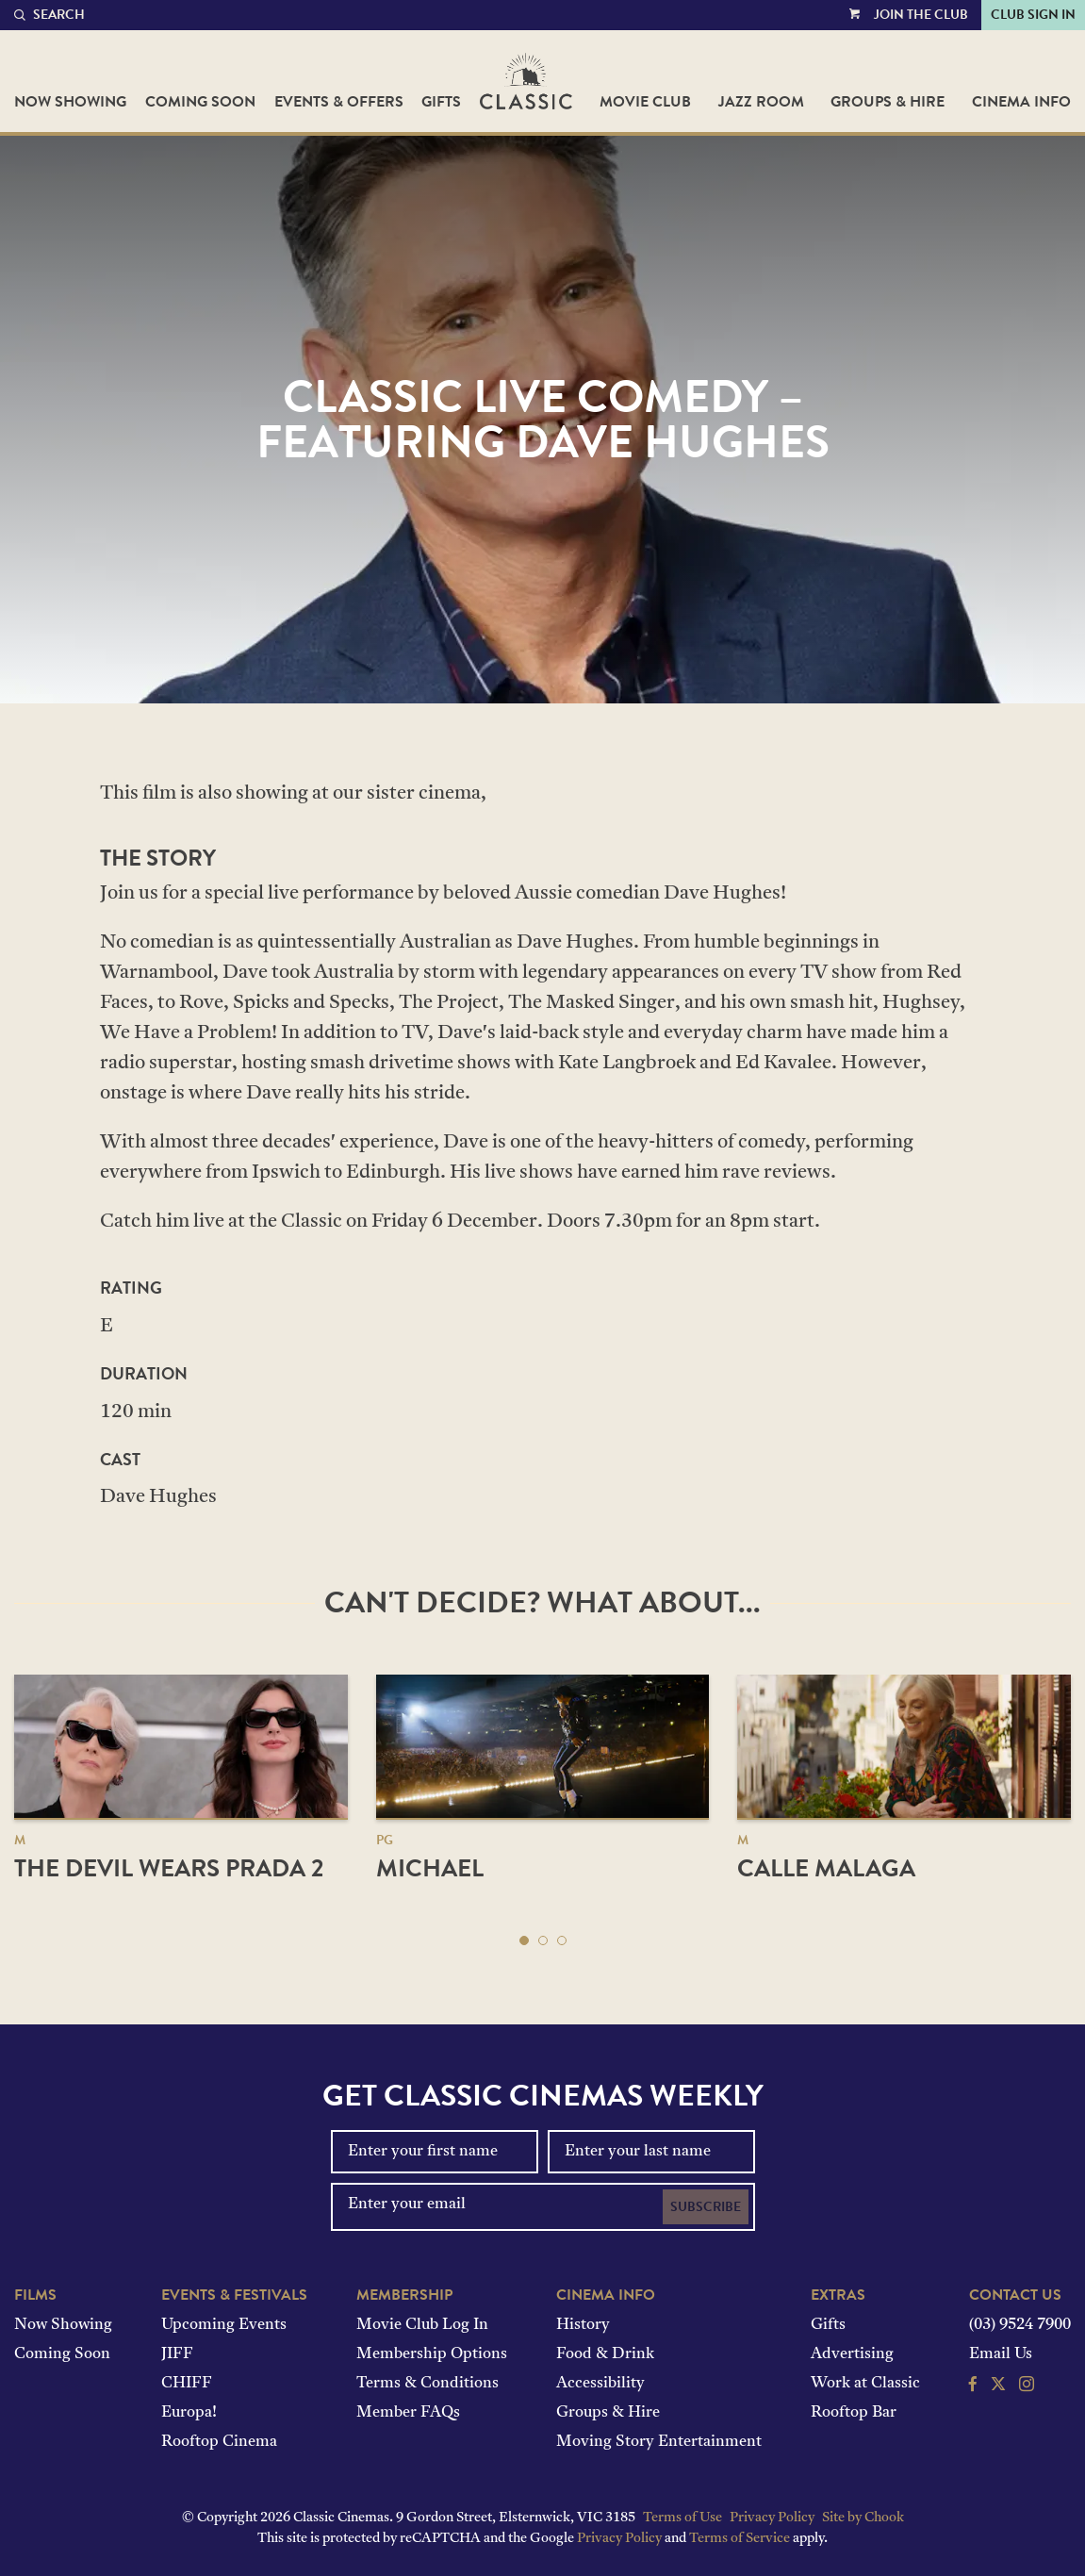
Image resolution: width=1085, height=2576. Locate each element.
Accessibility (600, 2383)
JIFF (177, 2354)
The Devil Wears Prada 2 (168, 1868)
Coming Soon (200, 101)
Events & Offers (338, 101)
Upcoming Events (224, 2325)
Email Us (1000, 2354)
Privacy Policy (772, 2518)
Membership (404, 2295)
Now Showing (70, 101)
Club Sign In (1033, 15)
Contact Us (1015, 2295)
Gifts (441, 101)
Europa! (189, 2412)
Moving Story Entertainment (659, 2442)
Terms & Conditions (427, 2383)
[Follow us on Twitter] (998, 2386)
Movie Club (645, 101)
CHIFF (186, 2383)
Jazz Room (761, 101)
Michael (430, 1868)
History (583, 2325)
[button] (524, 1940)
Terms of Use (682, 2518)
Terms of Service (739, 2539)
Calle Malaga (826, 1868)
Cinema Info (1021, 101)
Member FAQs (408, 2412)
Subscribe (705, 2207)
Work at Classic (865, 2383)
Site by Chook (863, 2518)
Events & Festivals (234, 2295)
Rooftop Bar (853, 2412)
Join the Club (921, 15)
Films (35, 2295)
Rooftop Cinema (219, 2442)
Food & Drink (605, 2354)
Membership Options (431, 2354)
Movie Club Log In (422, 2325)
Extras (838, 2295)
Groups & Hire (887, 101)
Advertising (852, 2354)
